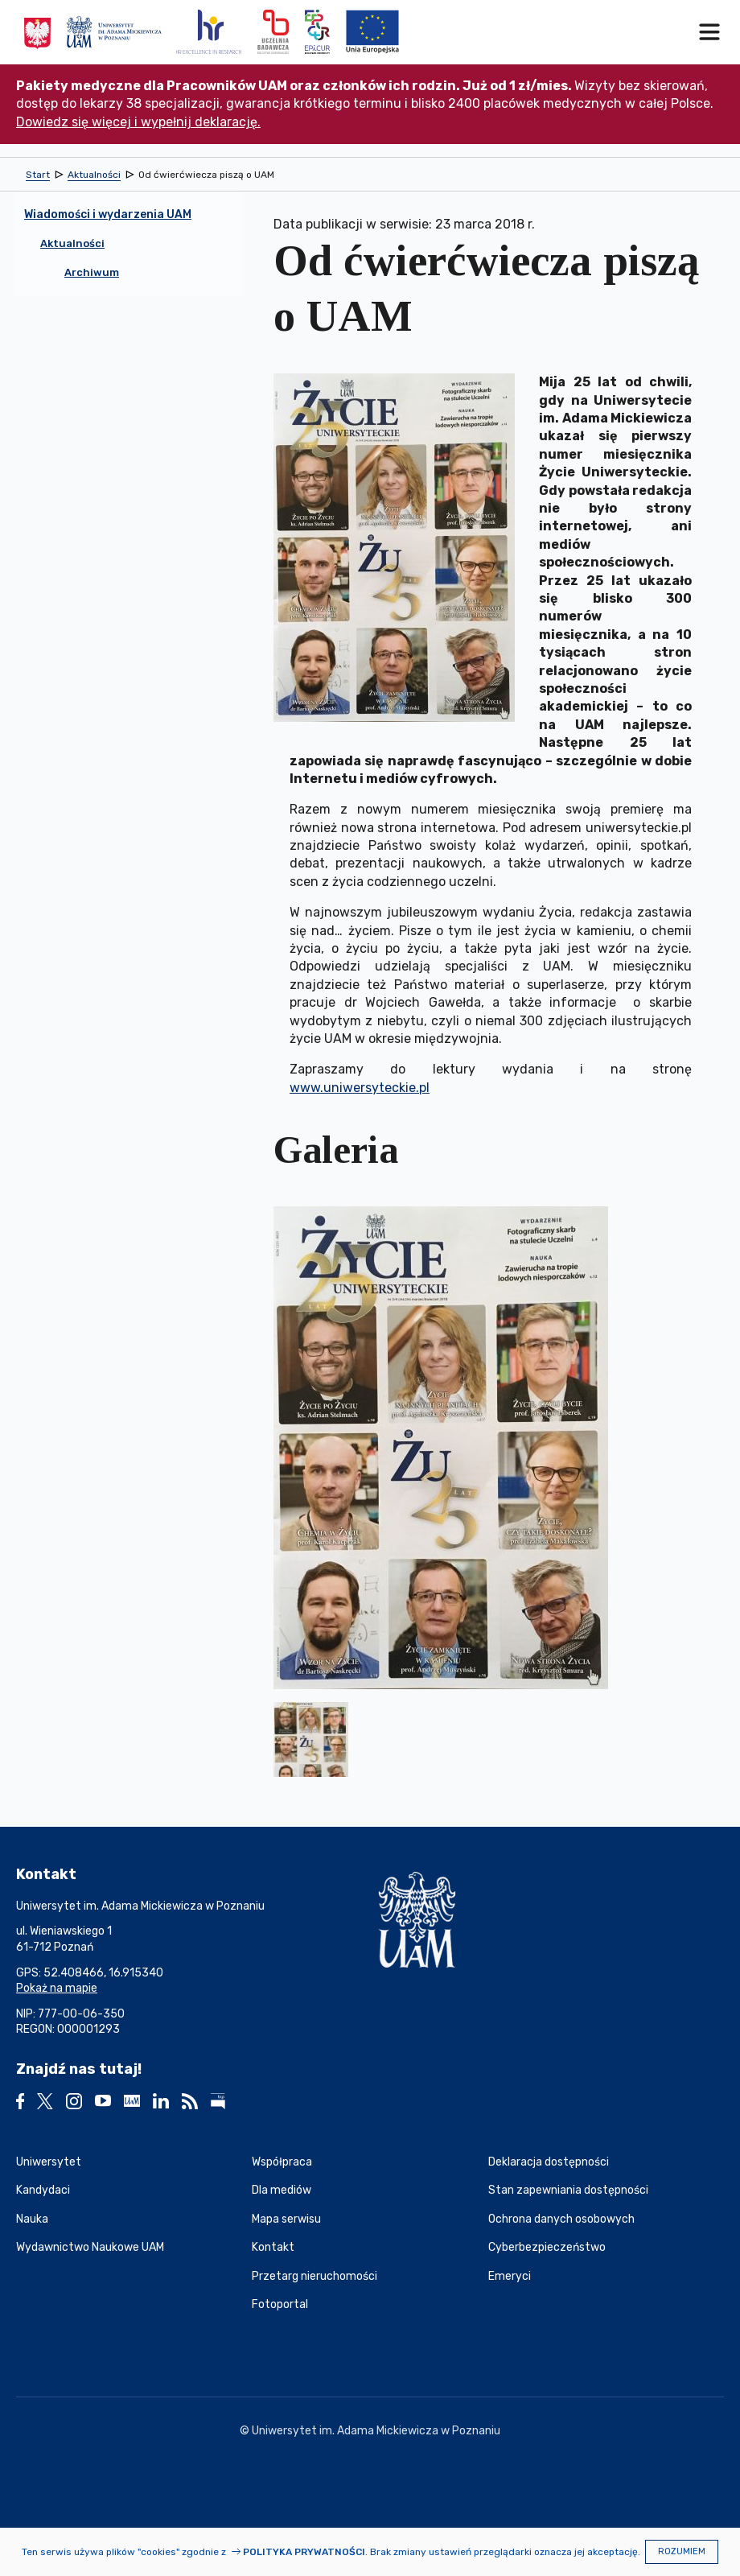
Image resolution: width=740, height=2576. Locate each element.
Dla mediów (281, 2190)
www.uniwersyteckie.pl (360, 1087)
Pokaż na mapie (56, 1988)
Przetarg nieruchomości (314, 2276)
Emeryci (509, 2276)
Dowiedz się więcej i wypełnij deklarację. (138, 122)
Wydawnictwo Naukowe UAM (90, 2247)
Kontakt (273, 2247)
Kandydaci (43, 2190)
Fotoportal (280, 2304)
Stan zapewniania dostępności (568, 2190)
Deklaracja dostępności (548, 2162)
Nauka (32, 2219)
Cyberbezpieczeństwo (547, 2247)
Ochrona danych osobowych (561, 2219)
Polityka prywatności (304, 2551)
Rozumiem (681, 2551)
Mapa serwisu (286, 2219)
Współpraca (282, 2162)
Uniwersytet (48, 2162)
